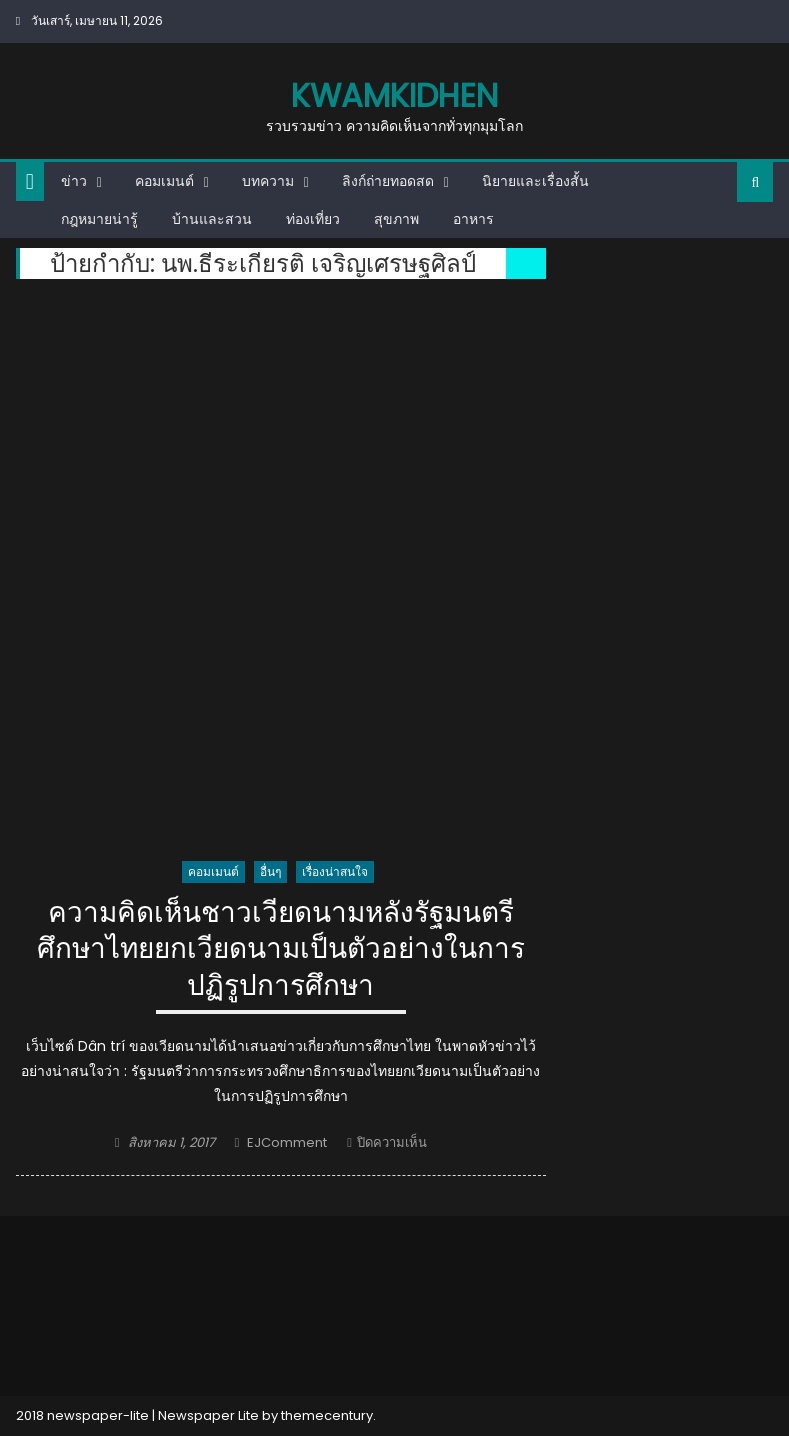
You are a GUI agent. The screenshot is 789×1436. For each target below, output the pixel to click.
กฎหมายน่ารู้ (99, 219)
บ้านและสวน (212, 219)
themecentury (327, 1415)
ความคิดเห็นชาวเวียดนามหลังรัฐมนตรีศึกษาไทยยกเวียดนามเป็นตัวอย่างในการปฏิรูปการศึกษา (281, 950)
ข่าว (74, 181)
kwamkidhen (394, 95)
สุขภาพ (396, 219)
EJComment (287, 1142)
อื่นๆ (270, 871)
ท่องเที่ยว (313, 219)
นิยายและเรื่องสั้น (535, 181)
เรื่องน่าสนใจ (335, 871)
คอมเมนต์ (164, 181)
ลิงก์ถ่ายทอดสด (388, 181)
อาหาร (473, 219)
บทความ (268, 181)
